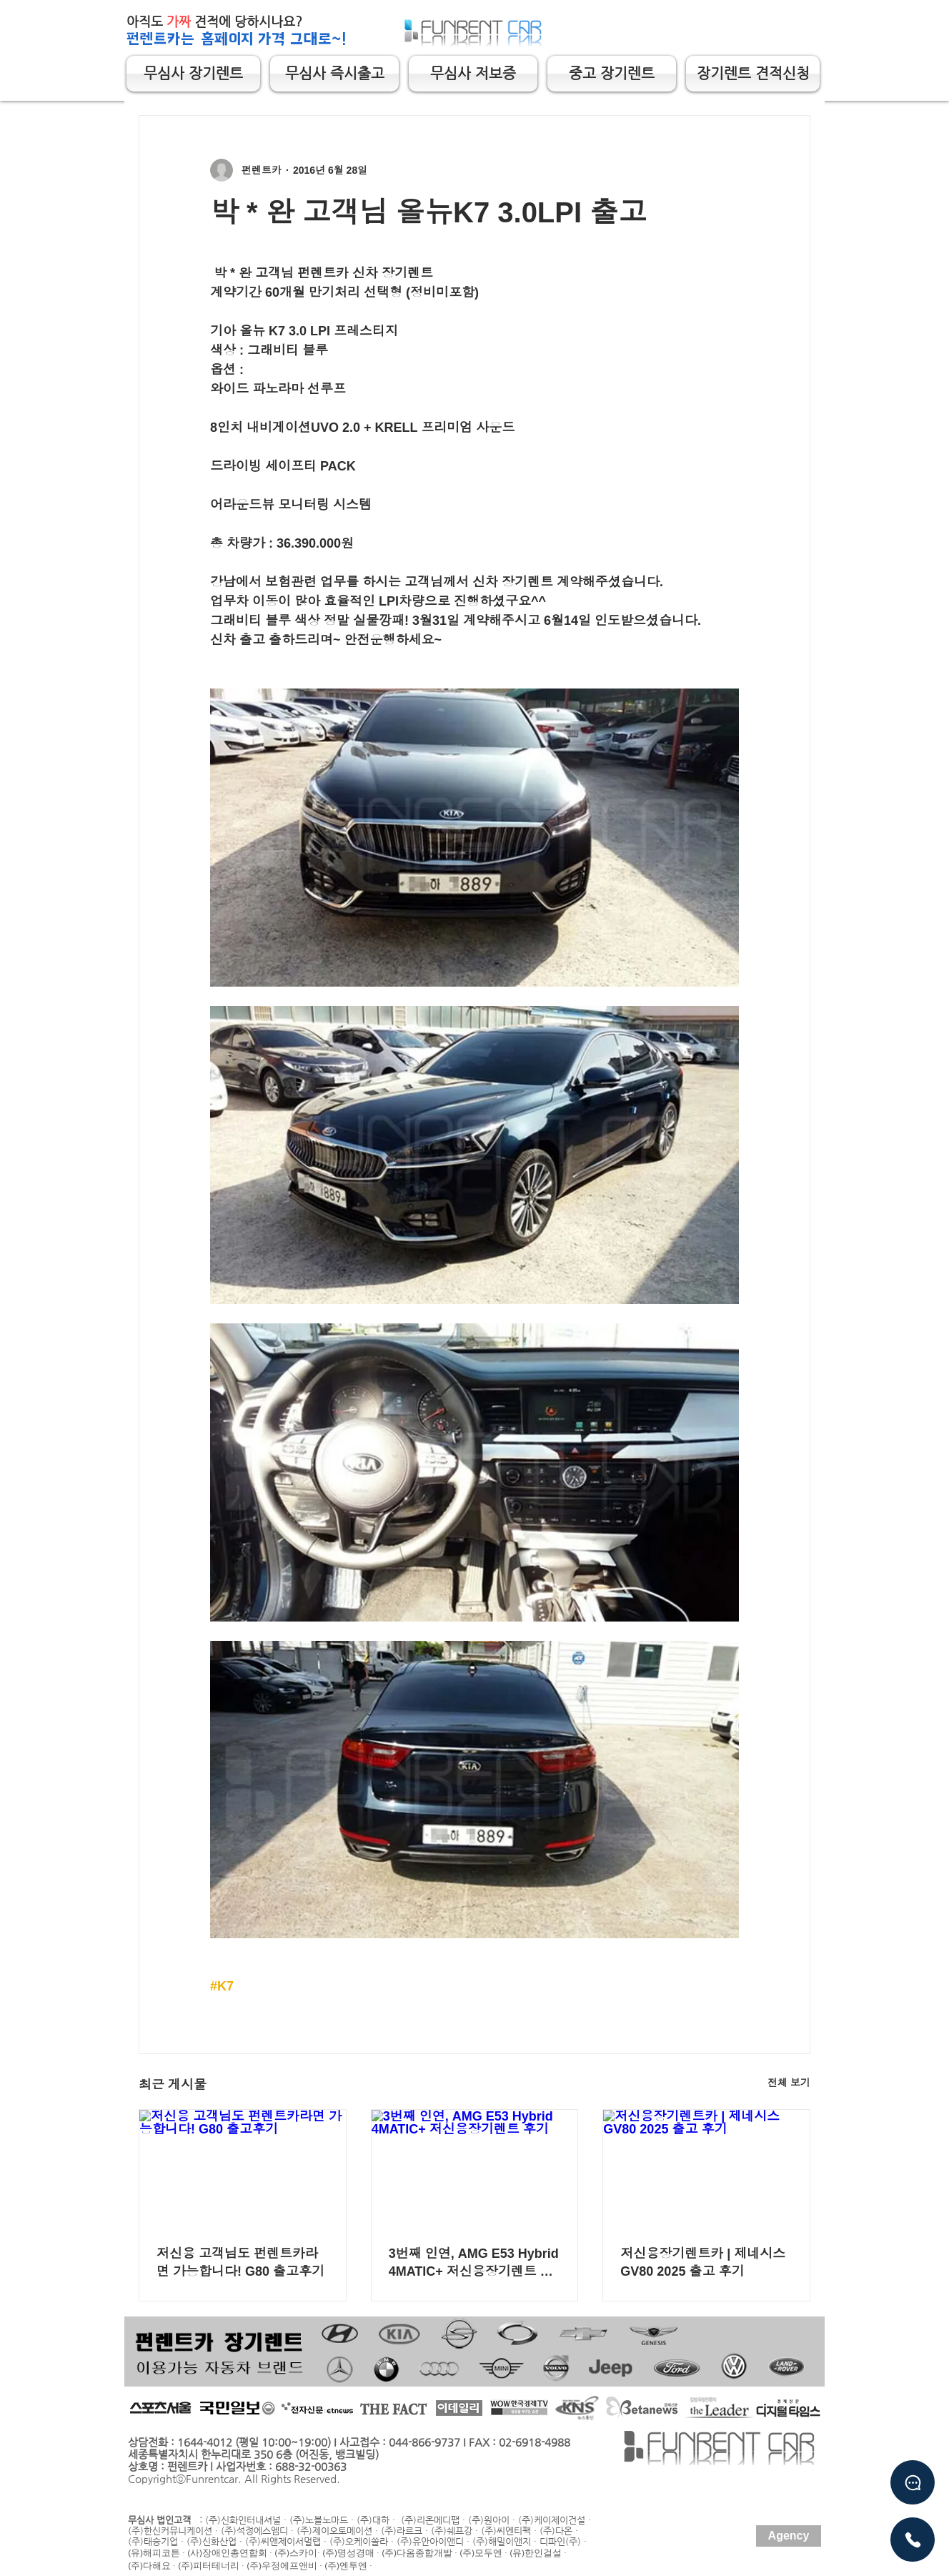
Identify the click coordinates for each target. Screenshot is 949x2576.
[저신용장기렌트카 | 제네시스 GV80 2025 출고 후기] (706, 2168)
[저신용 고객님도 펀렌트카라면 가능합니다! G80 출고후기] (242, 2168)
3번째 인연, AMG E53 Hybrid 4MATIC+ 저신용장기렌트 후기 (474, 2262)
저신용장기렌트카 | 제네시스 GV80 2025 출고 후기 (702, 2262)
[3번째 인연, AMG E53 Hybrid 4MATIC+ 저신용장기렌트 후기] (475, 2168)
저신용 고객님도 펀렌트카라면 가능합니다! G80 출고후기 (240, 2262)
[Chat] (912, 2482)
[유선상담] (912, 2539)
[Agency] (788, 2536)
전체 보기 (788, 2082)
